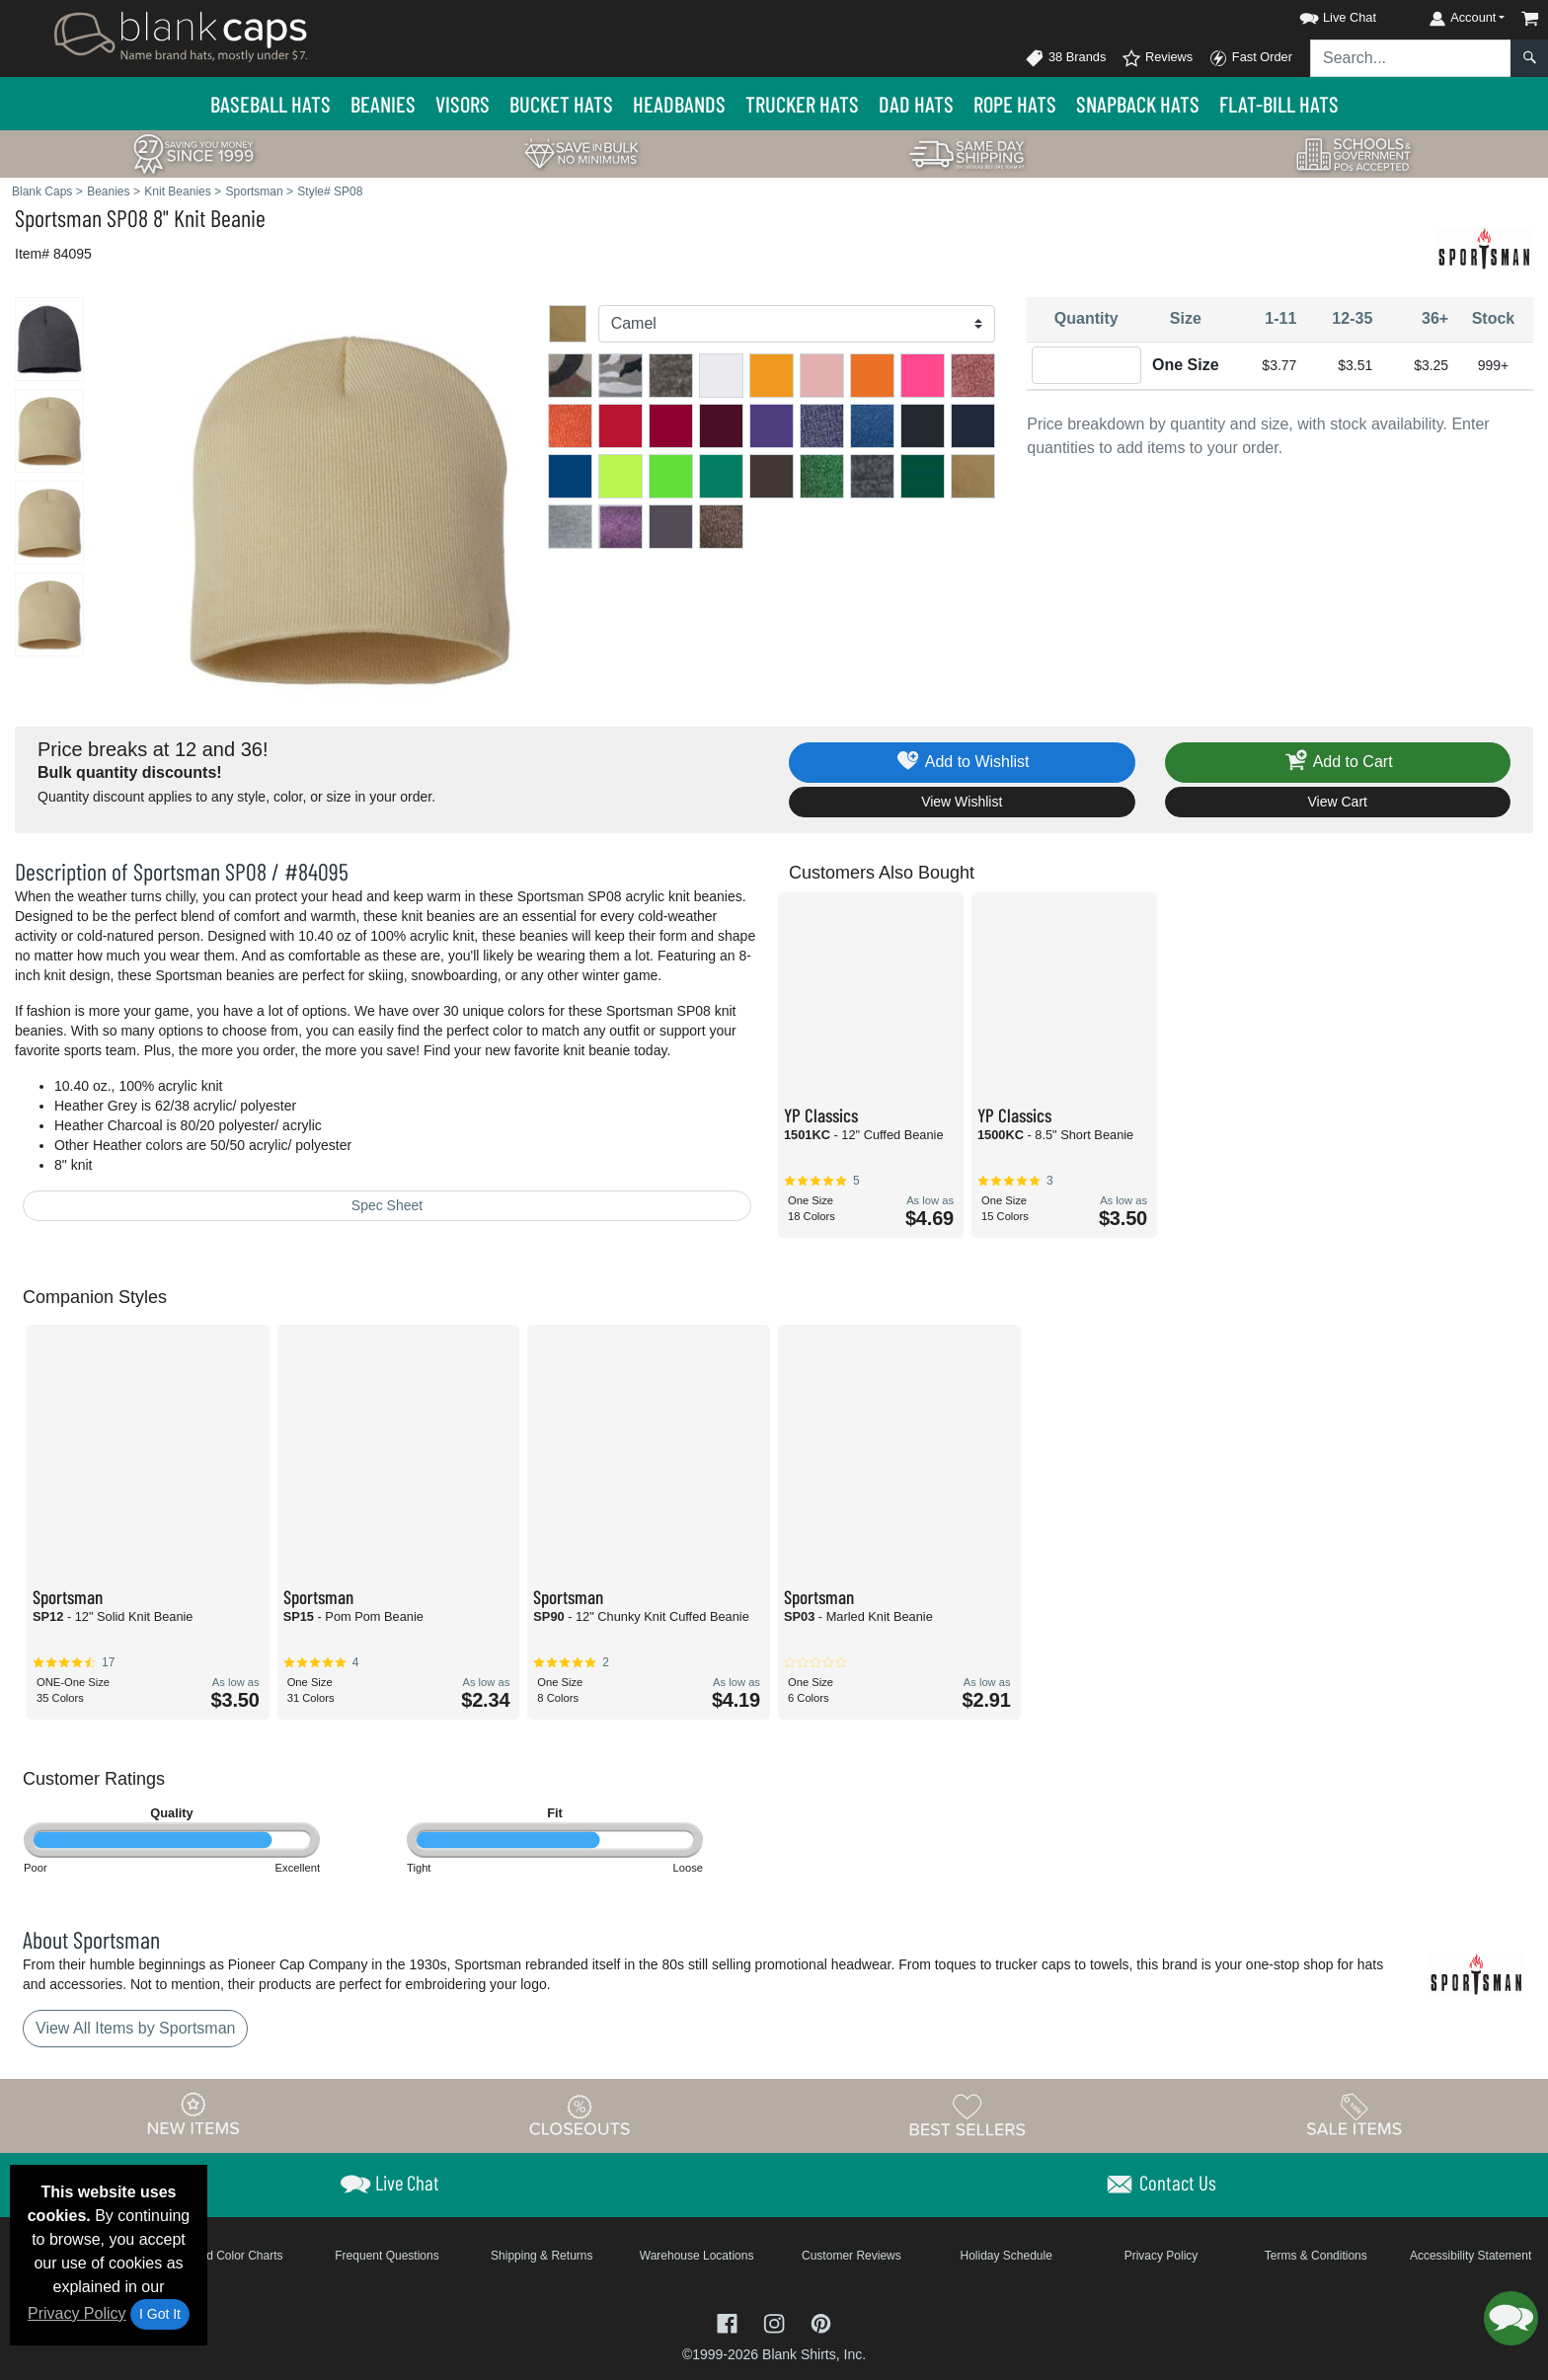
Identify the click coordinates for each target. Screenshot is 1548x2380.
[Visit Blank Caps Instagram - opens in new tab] (776, 2322)
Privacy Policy (77, 2313)
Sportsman (58, 217)
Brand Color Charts (232, 2256)
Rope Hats (1014, 103)
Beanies (383, 103)
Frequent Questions (386, 2256)
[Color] (797, 324)
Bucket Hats (561, 103)
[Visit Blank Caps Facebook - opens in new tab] (729, 2322)
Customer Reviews (851, 2256)
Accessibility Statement (1470, 2256)
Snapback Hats (1138, 103)
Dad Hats (916, 103)
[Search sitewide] (1410, 58)
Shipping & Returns (541, 2256)
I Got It (160, 2314)
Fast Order (1250, 58)
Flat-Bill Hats (1279, 103)
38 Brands (1065, 58)
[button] (1320, 14)
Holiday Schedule (1005, 2256)
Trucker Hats (802, 103)
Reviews (1157, 58)
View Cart (1337, 801)
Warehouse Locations (697, 2256)
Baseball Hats (270, 103)
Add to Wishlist (962, 762)
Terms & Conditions (1316, 2256)
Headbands (679, 103)
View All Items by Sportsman (135, 2028)
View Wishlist (961, 801)
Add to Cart (1337, 762)
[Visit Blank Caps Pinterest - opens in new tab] (821, 2322)
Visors (462, 103)
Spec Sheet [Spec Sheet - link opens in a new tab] (387, 1205)
